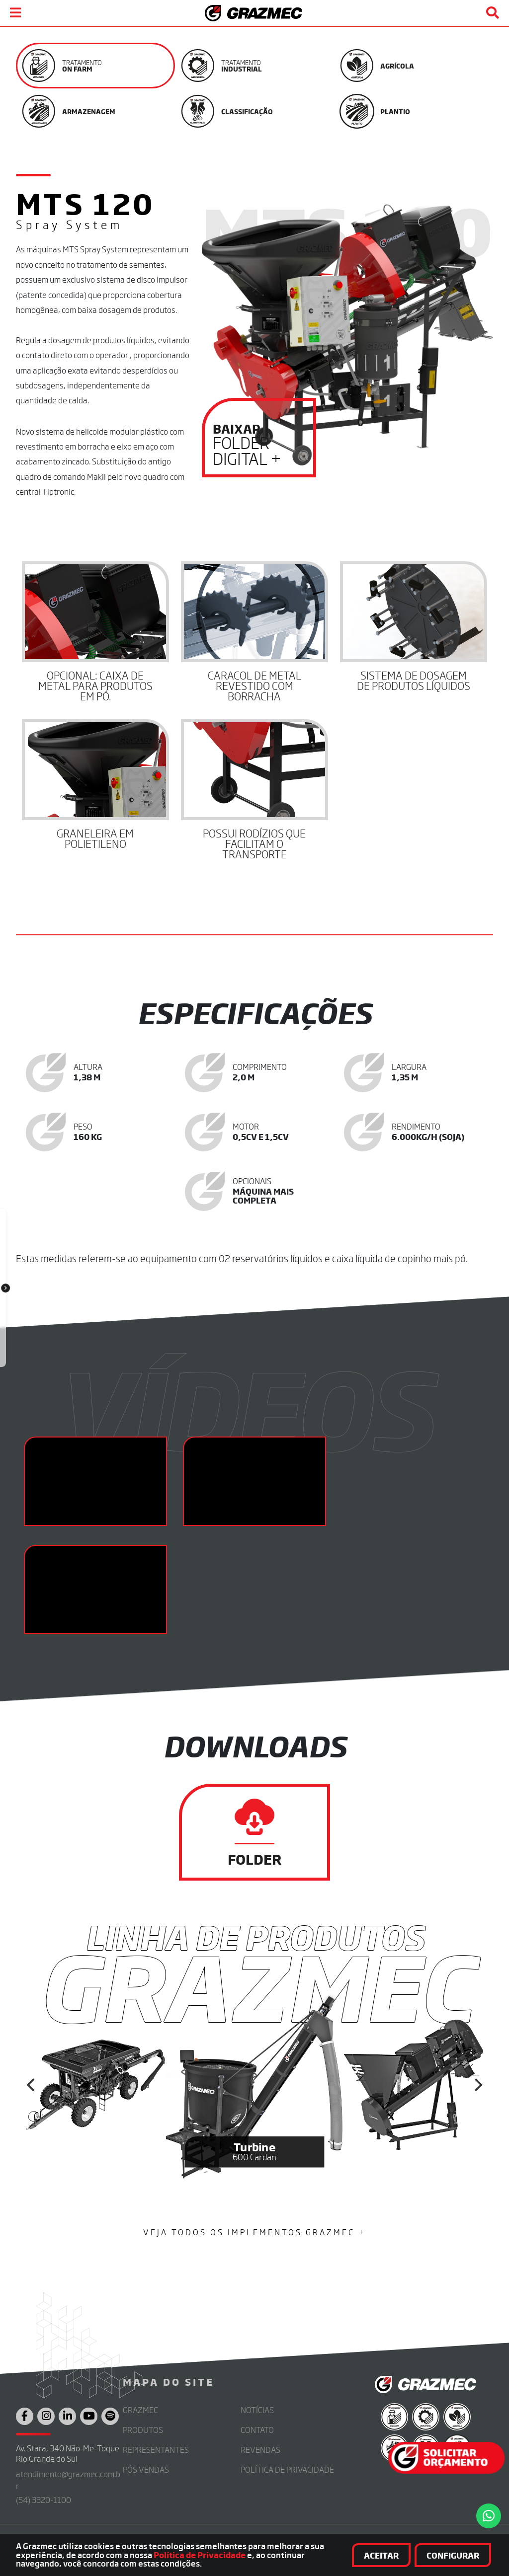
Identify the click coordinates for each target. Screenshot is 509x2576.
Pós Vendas (146, 2469)
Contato (257, 2429)
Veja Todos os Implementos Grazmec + (254, 2232)
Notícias (257, 2410)
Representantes (156, 2449)
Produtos (143, 2429)
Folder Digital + (259, 445)
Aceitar (381, 2555)
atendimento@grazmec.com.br (68, 2480)
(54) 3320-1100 (43, 2499)
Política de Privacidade (200, 2555)
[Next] (477, 2085)
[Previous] (32, 2085)
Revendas (260, 2449)
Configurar (452, 2555)
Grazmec (140, 2410)
